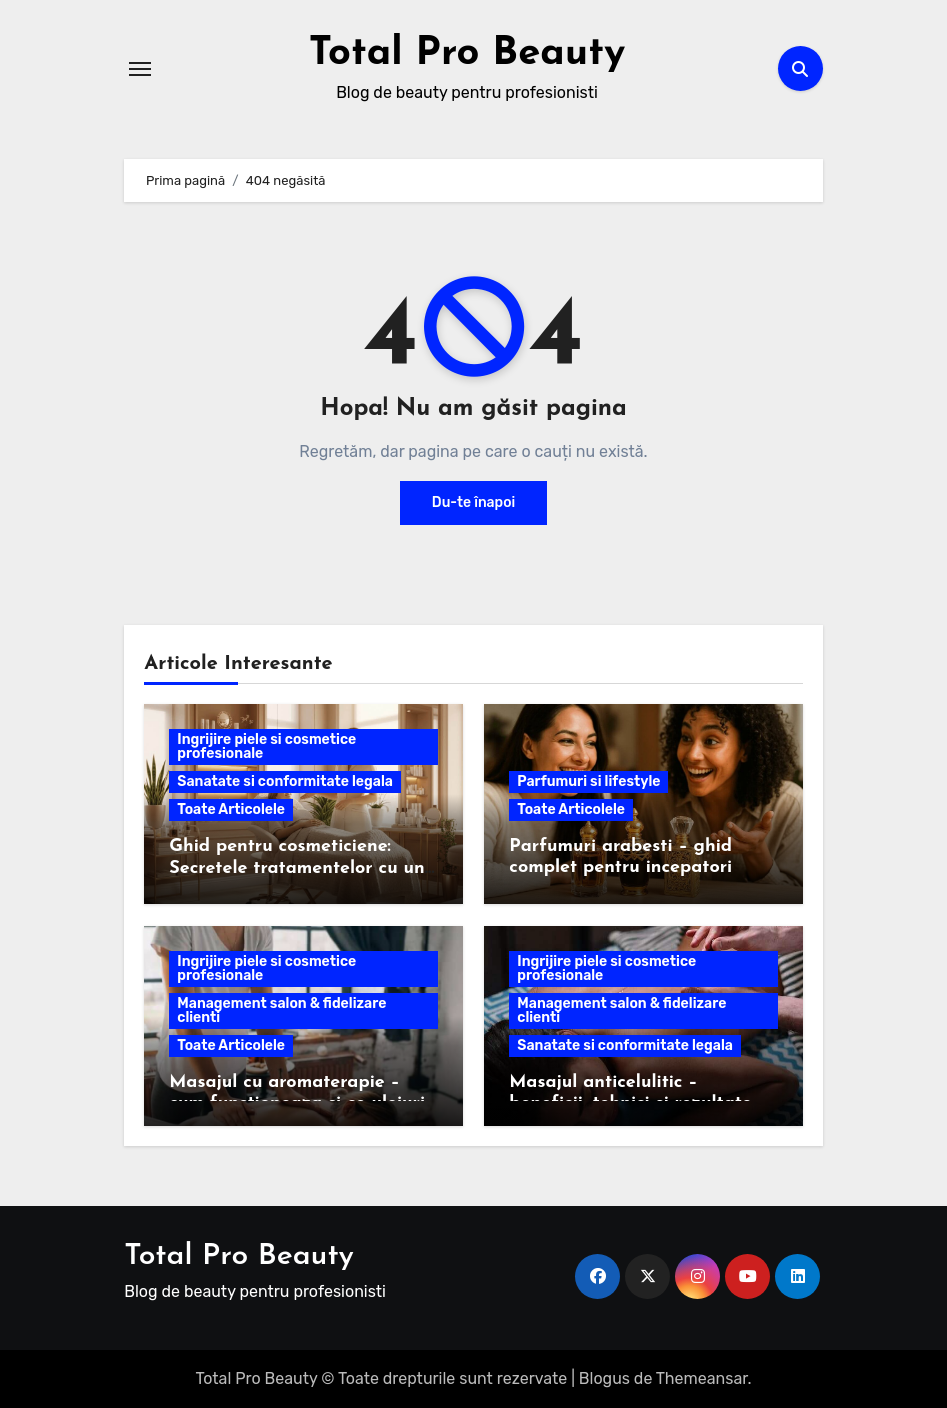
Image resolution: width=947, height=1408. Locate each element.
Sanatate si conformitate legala (285, 780)
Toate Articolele (231, 808)
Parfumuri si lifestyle (588, 780)
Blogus (604, 1377)
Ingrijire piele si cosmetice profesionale (266, 745)
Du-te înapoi (473, 501)
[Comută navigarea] (140, 68)
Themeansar (702, 1377)
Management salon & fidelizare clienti (281, 1009)
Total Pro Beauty (467, 54)
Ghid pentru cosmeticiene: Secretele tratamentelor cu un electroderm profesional (296, 867)
